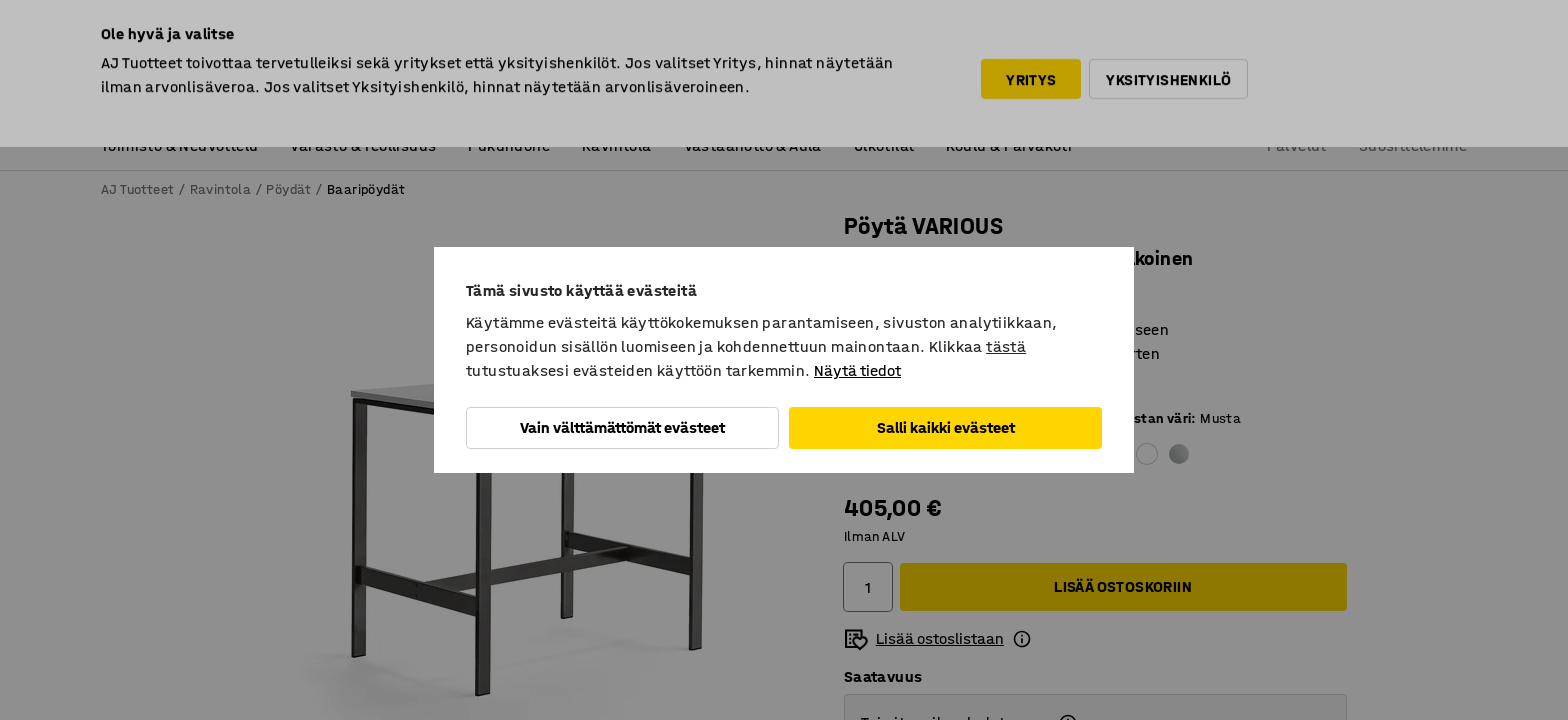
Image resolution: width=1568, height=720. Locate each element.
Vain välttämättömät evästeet (622, 427)
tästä (1006, 346)
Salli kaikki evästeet (946, 427)
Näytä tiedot (857, 370)
